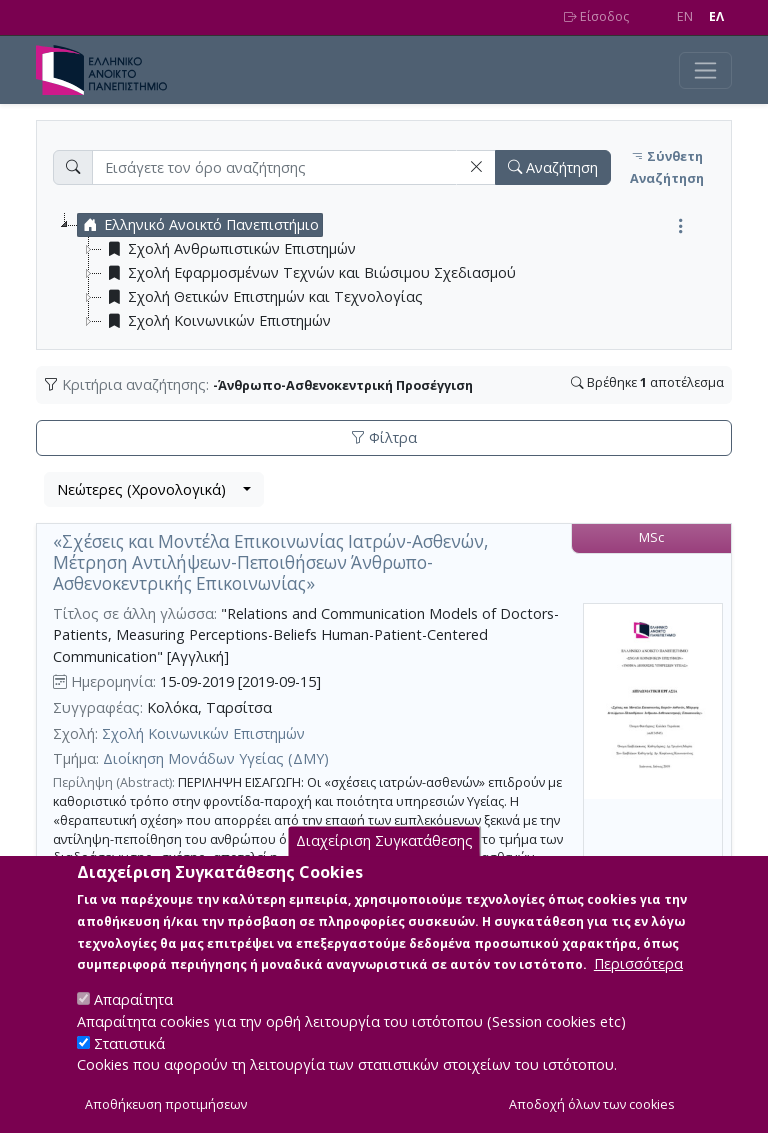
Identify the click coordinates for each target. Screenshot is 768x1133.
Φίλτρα (384, 437)
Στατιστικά (129, 1046)
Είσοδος (596, 16)
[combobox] (154, 490)
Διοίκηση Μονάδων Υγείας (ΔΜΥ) (216, 758)
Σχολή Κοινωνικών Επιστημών (203, 733)
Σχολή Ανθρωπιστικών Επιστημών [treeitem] (229, 249)
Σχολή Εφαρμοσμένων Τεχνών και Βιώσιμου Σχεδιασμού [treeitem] (309, 273)
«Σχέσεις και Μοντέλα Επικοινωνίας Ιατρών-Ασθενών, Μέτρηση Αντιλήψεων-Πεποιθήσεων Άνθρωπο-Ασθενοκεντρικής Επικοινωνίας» (270, 562)
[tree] (392, 273)
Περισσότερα (638, 967)
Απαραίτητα (133, 1003)
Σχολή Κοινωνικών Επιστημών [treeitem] (216, 321)
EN (685, 16)
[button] (476, 167)
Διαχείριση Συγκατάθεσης (384, 844)
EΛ (716, 16)
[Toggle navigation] (705, 70)
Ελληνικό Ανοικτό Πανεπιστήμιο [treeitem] (198, 225)
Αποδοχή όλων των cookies (592, 1108)
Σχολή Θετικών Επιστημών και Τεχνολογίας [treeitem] (262, 297)
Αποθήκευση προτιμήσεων (166, 1108)
